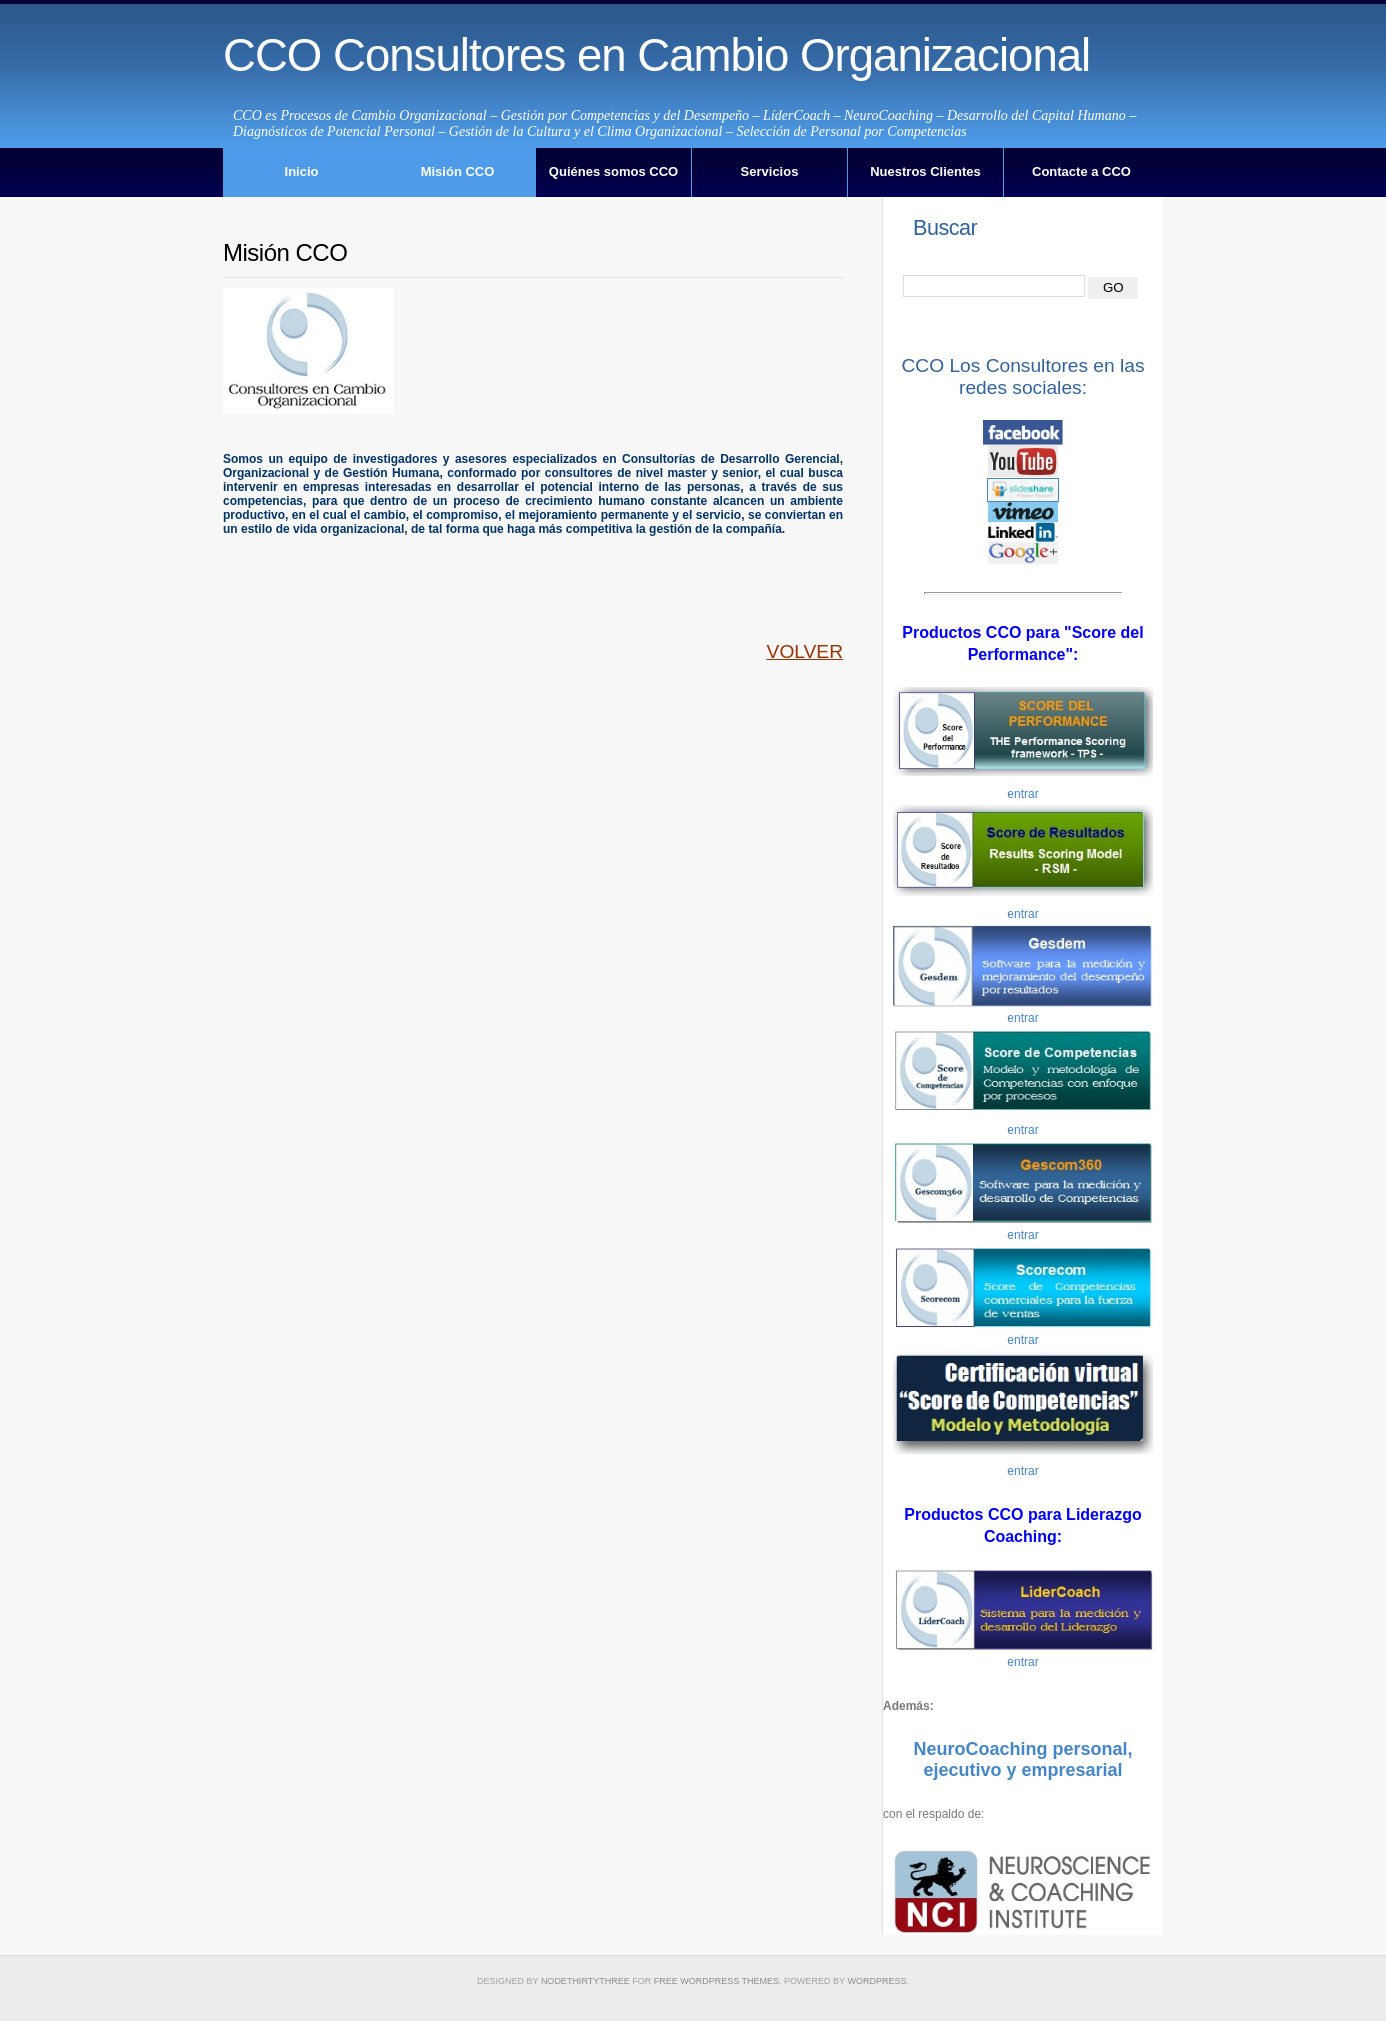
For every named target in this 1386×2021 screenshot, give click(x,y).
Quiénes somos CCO (613, 171)
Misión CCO (458, 171)
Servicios (770, 171)
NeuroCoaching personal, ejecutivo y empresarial (1022, 1760)
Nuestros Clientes (925, 171)
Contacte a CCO (1081, 171)
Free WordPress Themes (716, 1981)
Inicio (302, 171)
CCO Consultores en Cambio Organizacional (656, 55)
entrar (1022, 794)
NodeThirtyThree (585, 1981)
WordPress (876, 1981)
